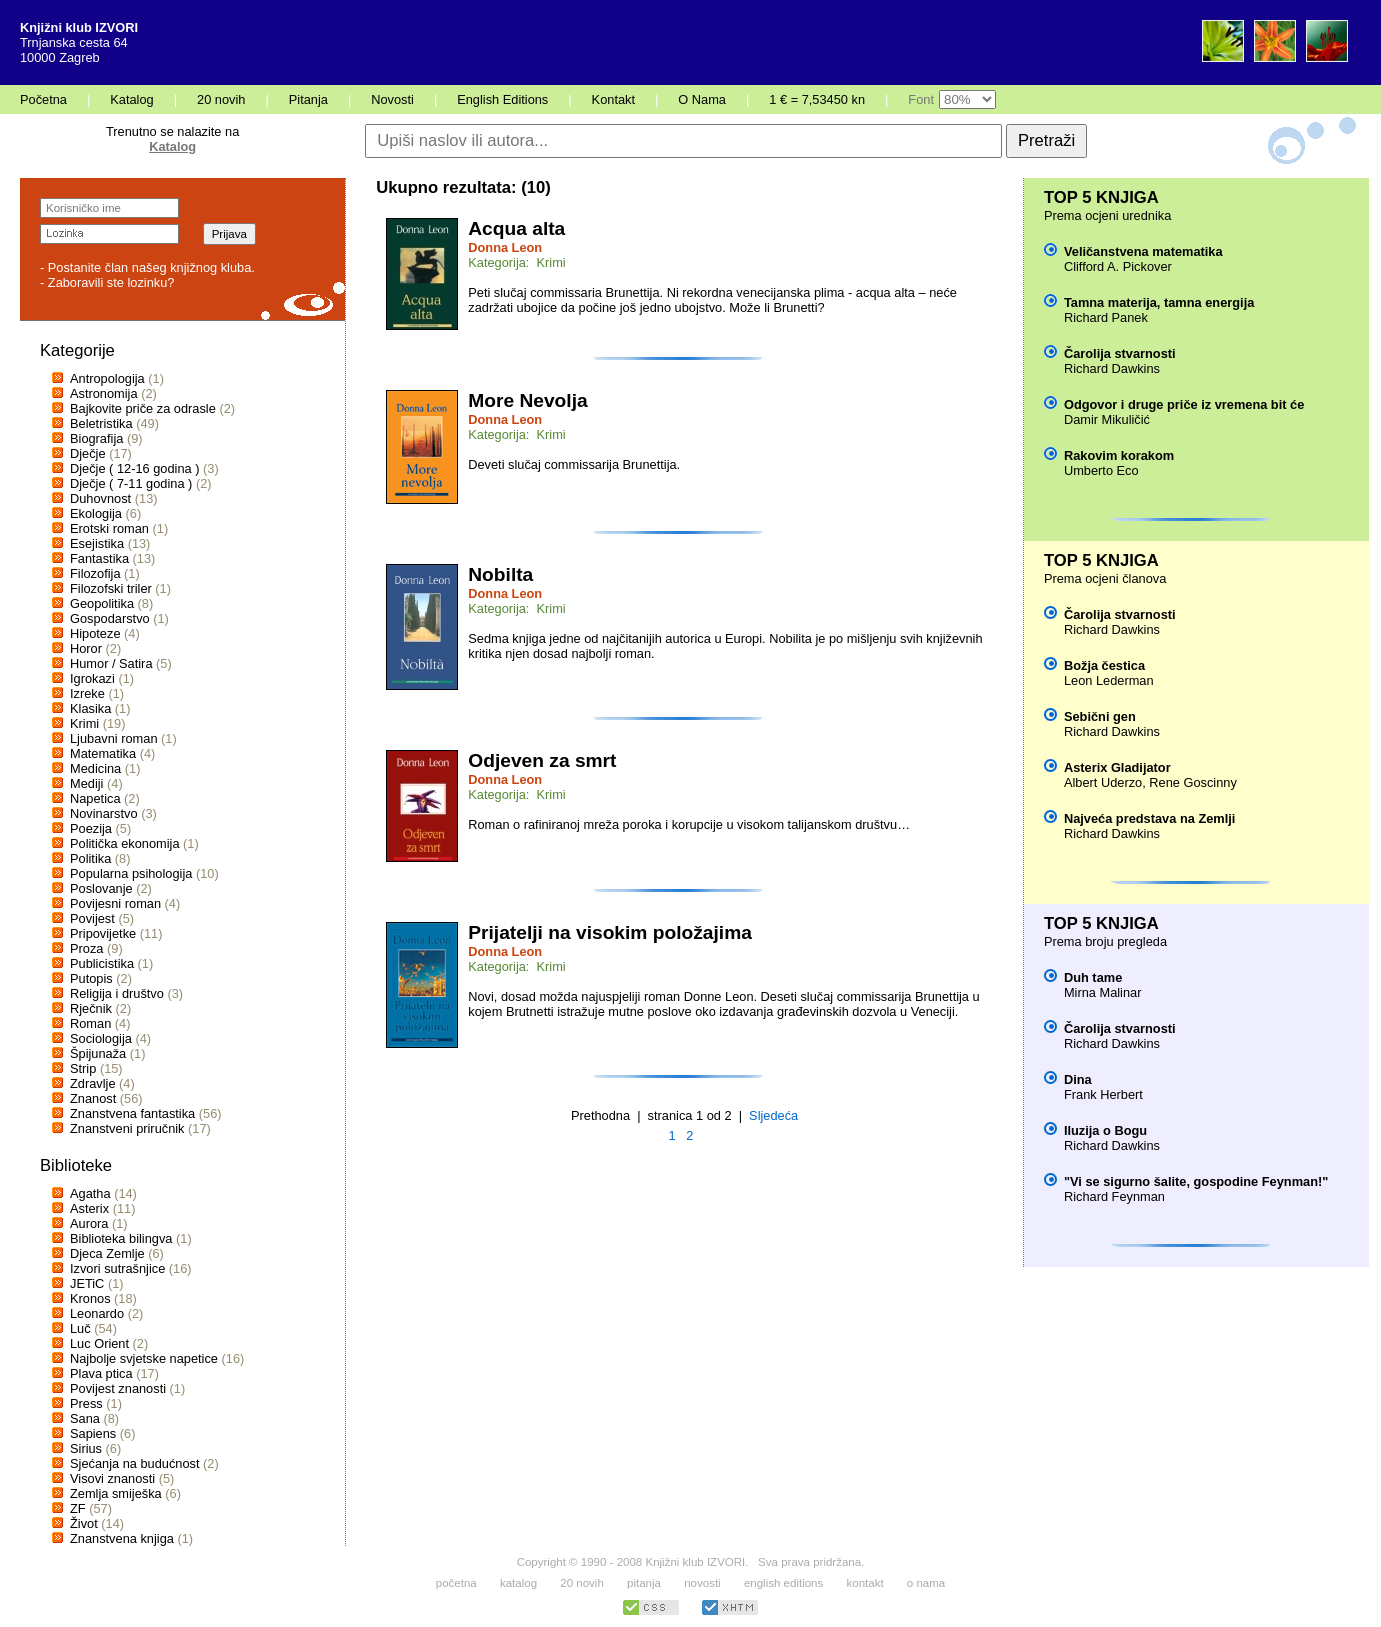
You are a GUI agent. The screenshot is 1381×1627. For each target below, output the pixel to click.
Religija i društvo (117, 993)
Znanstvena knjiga (122, 1538)
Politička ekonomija (125, 843)
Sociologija (101, 1038)
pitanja (644, 1583)
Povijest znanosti (118, 1388)
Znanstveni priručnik (127, 1128)
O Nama (702, 99)
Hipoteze (95, 633)
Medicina (95, 768)
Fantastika (99, 558)
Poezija (91, 828)
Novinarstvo (104, 813)
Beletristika (101, 423)
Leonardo (97, 1313)
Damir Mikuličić (1107, 419)
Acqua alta (516, 228)
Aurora (89, 1223)
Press (86, 1403)
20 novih (221, 99)
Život (84, 1523)
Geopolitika (102, 603)
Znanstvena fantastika (132, 1113)
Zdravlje (93, 1083)
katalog (518, 1583)
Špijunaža (98, 1053)
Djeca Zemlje (107, 1253)
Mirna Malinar (1103, 992)
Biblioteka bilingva (121, 1238)
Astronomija (104, 393)
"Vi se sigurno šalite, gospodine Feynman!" (1196, 1181)
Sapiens (93, 1433)
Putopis (91, 978)
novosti (702, 1583)
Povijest (92, 918)
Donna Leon (505, 247)
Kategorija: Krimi (516, 262)
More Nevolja (527, 400)
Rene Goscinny (1193, 782)
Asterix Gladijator (1117, 767)
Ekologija (96, 513)
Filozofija (95, 573)
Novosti (392, 99)
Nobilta (500, 574)
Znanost (93, 1098)
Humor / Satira (111, 663)
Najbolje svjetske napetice (144, 1358)
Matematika (103, 753)
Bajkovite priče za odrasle (143, 408)
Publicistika (102, 963)
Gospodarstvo (110, 618)
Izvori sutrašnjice (117, 1268)
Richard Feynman (1114, 1196)
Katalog (131, 99)
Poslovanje (101, 888)
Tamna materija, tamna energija (1159, 302)
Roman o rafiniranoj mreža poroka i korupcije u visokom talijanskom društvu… (689, 824)
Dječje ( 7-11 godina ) (131, 483)
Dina (1078, 1079)
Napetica (95, 798)
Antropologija (107, 378)
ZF (78, 1508)
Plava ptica (101, 1373)
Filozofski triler (111, 588)
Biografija (96, 438)
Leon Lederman (1109, 680)
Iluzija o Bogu (1105, 1130)
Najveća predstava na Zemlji (1149, 818)
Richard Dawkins (1112, 368)
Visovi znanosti (112, 1478)
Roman (90, 1023)
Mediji (86, 783)
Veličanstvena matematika (1143, 251)
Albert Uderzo (1103, 782)
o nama (926, 1583)
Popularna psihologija (131, 873)
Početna (43, 99)
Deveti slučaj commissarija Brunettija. (574, 464)
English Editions (502, 99)
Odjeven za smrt (542, 760)
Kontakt (613, 99)
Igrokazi (92, 678)
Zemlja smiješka (116, 1493)
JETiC (87, 1283)
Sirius (86, 1448)
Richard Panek (1106, 317)
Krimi (84, 723)
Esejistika (97, 543)
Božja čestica (1104, 665)
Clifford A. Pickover (1118, 266)
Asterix (89, 1208)
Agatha (90, 1193)
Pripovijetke (103, 933)
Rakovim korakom (1119, 455)
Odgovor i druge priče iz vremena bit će (1184, 404)
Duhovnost (100, 498)
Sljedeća (773, 1115)
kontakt (864, 1583)
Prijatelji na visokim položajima (610, 932)
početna (456, 1583)
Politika (90, 858)
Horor (86, 648)
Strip (83, 1068)
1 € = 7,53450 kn (817, 99)
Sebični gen (1100, 716)
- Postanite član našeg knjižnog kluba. (147, 267)
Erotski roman (109, 528)
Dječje (88, 453)
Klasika (90, 708)
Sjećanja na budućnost (135, 1463)
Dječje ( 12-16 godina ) (134, 468)
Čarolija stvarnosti (1120, 353)
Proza (86, 948)
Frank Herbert (1103, 1094)
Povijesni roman (115, 903)
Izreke (87, 693)
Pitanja (308, 99)
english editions (783, 1583)
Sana (85, 1418)
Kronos (90, 1298)
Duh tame (1093, 977)
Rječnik (91, 1008)
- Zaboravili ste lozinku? (107, 282)
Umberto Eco (1101, 470)
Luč (80, 1328)
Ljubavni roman (114, 738)
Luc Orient (99, 1343)
